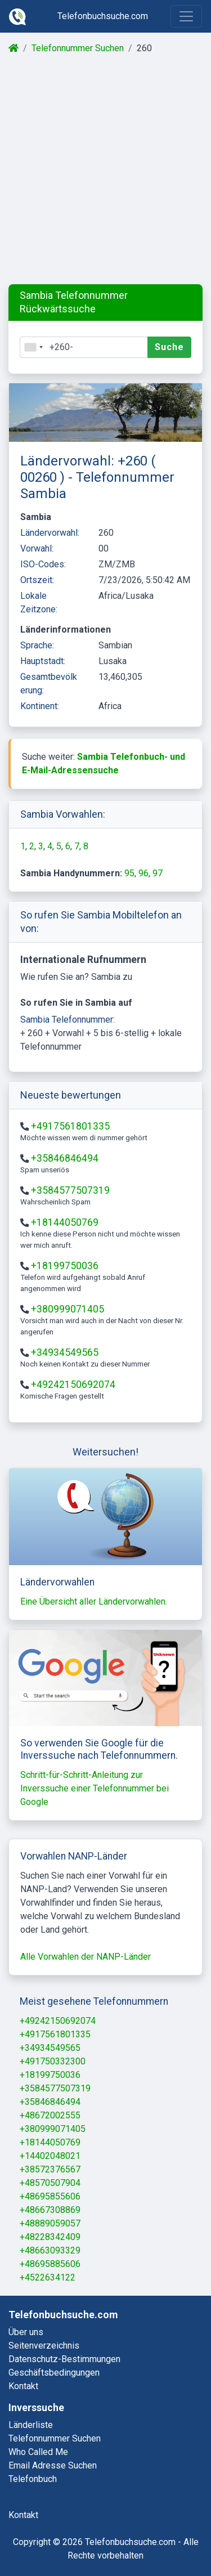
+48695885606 (50, 2264)
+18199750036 (64, 1265)
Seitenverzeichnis (43, 2345)
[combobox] (33, 347)
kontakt (23, 2515)
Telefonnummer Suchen (78, 48)
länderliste (30, 2425)
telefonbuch (32, 2479)
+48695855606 (50, 2196)
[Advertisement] (105, 169)
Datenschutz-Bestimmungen (64, 2359)
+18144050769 (64, 1222)
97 (157, 873)
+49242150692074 (73, 1384)
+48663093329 (50, 2250)
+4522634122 (47, 2277)
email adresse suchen (52, 2465)
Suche (169, 347)
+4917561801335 (70, 1126)
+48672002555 (50, 2115)
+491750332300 (53, 2061)
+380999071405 (67, 1309)
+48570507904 (50, 2183)
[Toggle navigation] (186, 16)
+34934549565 (64, 1352)
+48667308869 (50, 2210)
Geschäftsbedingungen (54, 2372)
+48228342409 (50, 2237)
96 (143, 873)
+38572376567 (50, 2169)
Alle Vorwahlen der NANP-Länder (85, 1956)
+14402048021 (50, 2156)
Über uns (25, 2332)
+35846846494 (64, 1158)
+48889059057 (50, 2223)
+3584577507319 (70, 1190)
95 (129, 873)
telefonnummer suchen (54, 2438)
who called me (38, 2452)
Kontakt (23, 2386)
